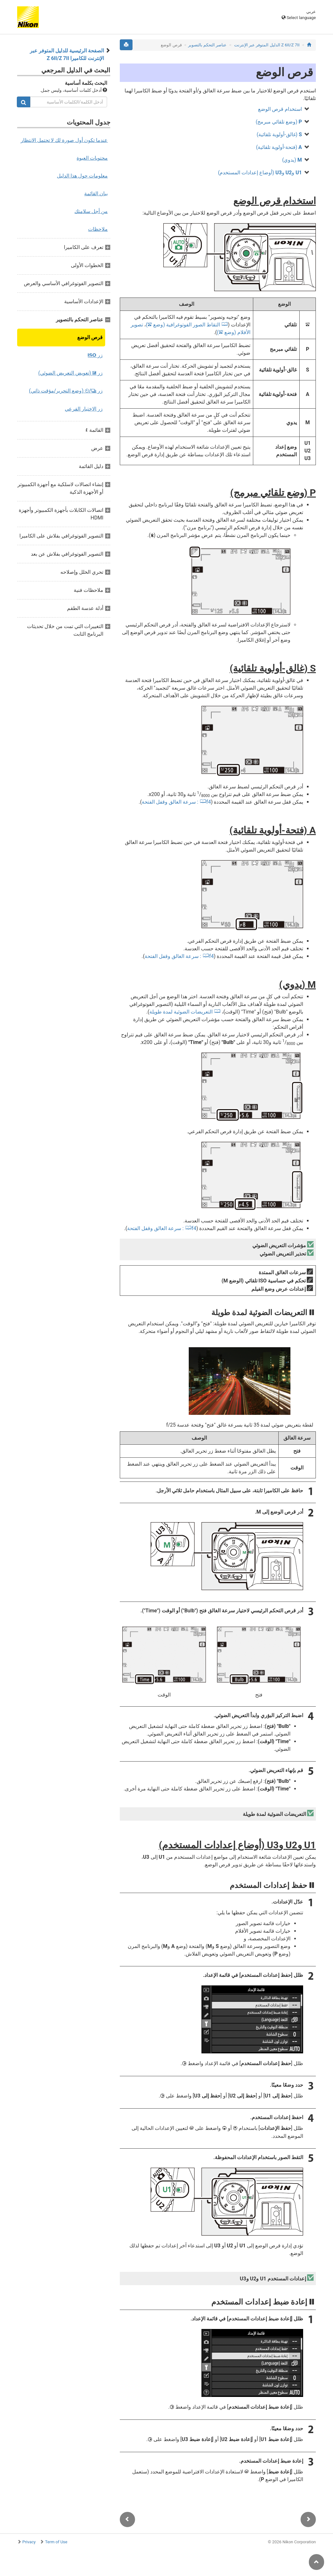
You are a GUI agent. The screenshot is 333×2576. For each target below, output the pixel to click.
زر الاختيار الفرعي (84, 409)
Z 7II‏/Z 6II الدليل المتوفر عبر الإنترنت (267, 45)
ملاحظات (98, 229)
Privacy (29, 2541)
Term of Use (56, 2541)
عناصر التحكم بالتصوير (207, 45)
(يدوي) (292, 160)
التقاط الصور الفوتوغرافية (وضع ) (183, 325)
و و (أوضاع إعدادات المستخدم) (260, 173)
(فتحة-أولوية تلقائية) (279, 147)
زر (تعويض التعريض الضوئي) (70, 373)
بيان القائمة (96, 194)
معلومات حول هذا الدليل (82, 176)
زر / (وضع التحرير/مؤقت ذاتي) (66, 391)
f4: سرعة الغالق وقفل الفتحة (176, 802)
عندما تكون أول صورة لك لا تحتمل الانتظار (64, 140)
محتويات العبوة (92, 158)
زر (95, 355)
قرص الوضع (90, 337)
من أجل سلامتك (91, 211)
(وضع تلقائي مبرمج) (279, 122)
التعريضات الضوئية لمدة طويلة (181, 1012)
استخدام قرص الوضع (280, 109)
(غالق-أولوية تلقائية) (279, 134)
